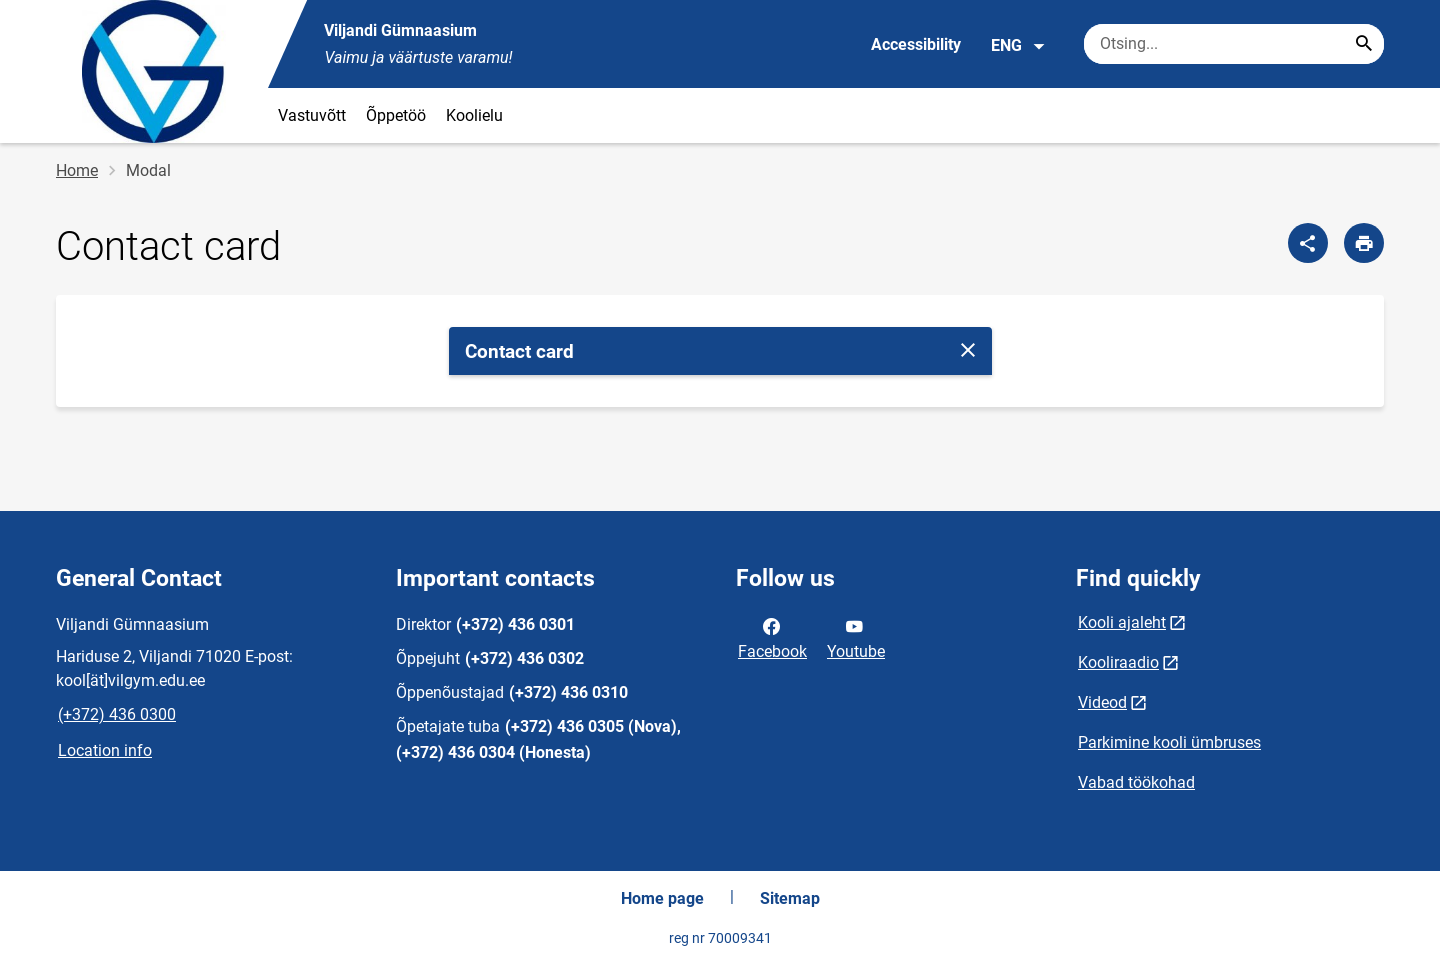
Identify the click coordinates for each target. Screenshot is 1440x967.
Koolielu (474, 115)
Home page (662, 898)
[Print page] (1364, 243)
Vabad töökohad (1136, 782)
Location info (105, 750)
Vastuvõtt (312, 115)
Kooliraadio (1118, 662)
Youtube (856, 637)
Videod (1102, 702)
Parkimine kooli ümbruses (1169, 742)
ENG (1018, 46)
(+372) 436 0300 (117, 714)
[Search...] (1364, 44)
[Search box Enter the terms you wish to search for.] (1234, 44)
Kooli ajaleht (1122, 622)
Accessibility (916, 44)
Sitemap (790, 898)
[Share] (1308, 243)
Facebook (772, 637)
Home (77, 170)
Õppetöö (396, 115)
